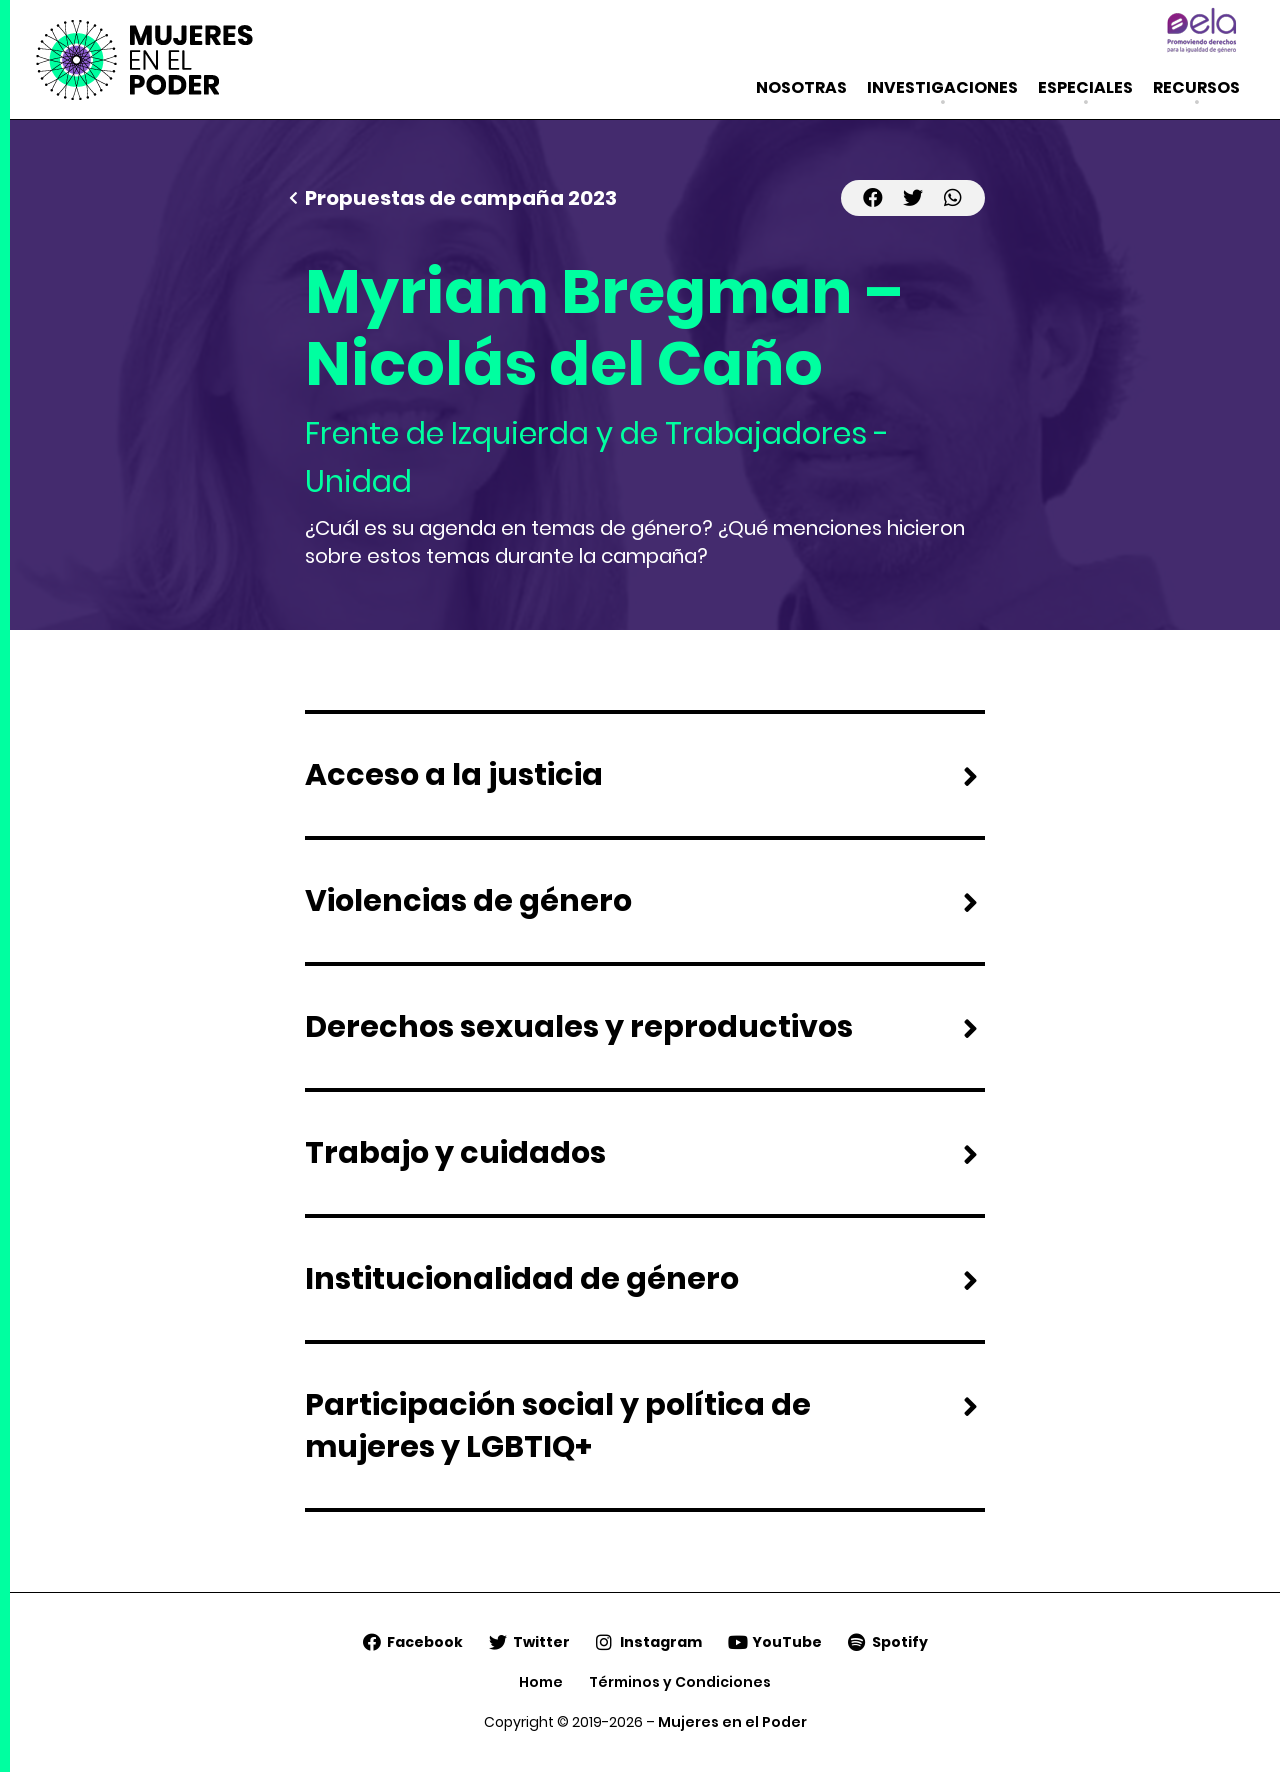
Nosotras (801, 88)
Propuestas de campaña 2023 (461, 198)
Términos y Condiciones (680, 1682)
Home (541, 1682)
